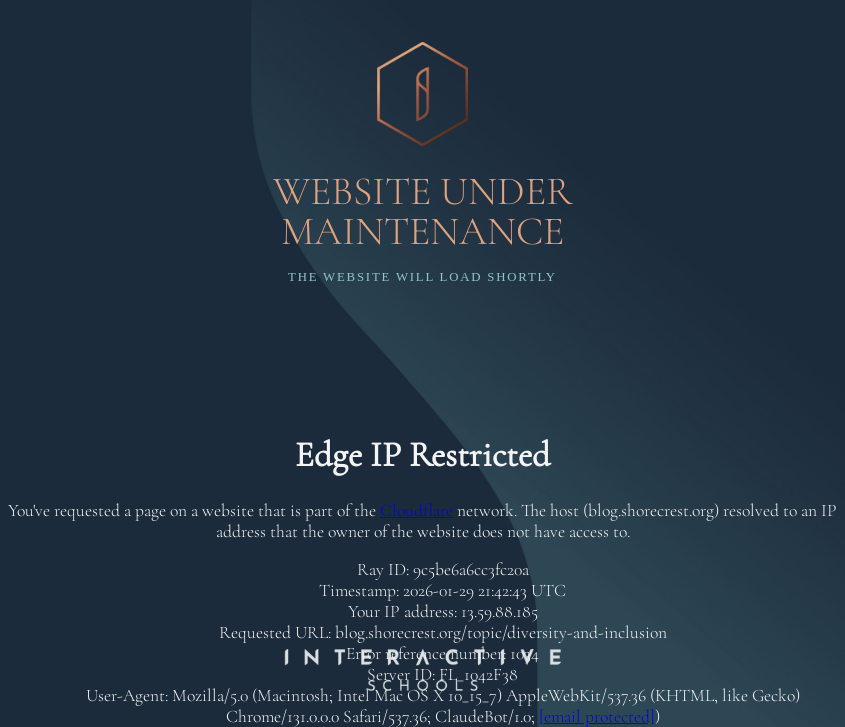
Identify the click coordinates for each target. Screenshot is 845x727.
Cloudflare (416, 510)
